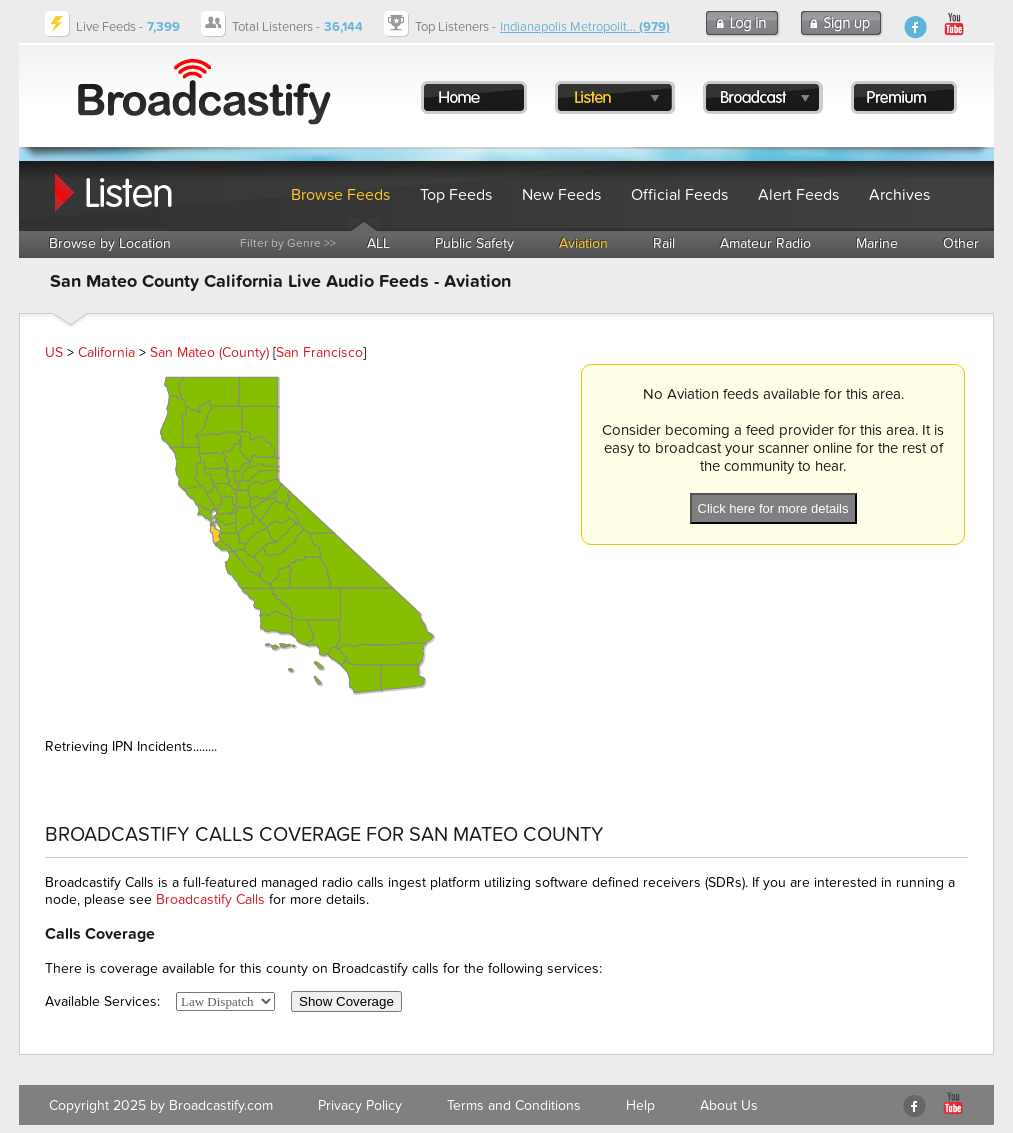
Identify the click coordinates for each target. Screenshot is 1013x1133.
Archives (899, 195)
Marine (877, 243)
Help (640, 1105)
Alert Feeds (798, 195)
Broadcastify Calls (210, 899)
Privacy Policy (360, 1105)
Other (961, 243)
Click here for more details (773, 508)
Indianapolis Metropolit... (585, 27)
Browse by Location (110, 243)
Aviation (583, 243)
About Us (729, 1105)
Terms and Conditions (514, 1105)
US (54, 352)
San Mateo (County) (209, 352)
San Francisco (319, 352)
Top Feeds (456, 195)
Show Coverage (346, 1001)
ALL (378, 243)
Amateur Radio (765, 243)
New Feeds (561, 195)
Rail (664, 243)
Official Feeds (679, 195)
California (106, 352)
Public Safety (474, 243)
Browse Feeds (340, 195)
